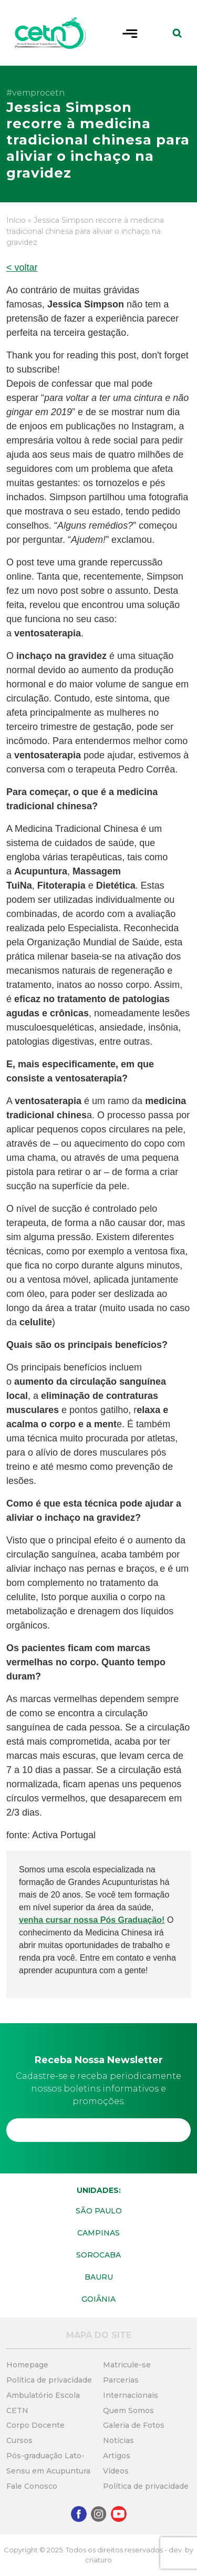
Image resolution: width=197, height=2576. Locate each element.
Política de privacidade (49, 2380)
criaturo (98, 2560)
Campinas (98, 2233)
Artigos (116, 2455)
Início (16, 220)
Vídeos (116, 2471)
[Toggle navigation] (130, 32)
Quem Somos (128, 2410)
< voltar (22, 267)
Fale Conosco (31, 2486)
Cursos (19, 2440)
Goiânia (98, 2299)
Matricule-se (127, 2364)
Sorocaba (98, 2255)
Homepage (27, 2364)
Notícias (118, 2440)
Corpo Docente (35, 2425)
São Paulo (99, 2211)
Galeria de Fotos (133, 2425)
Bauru (99, 2277)
